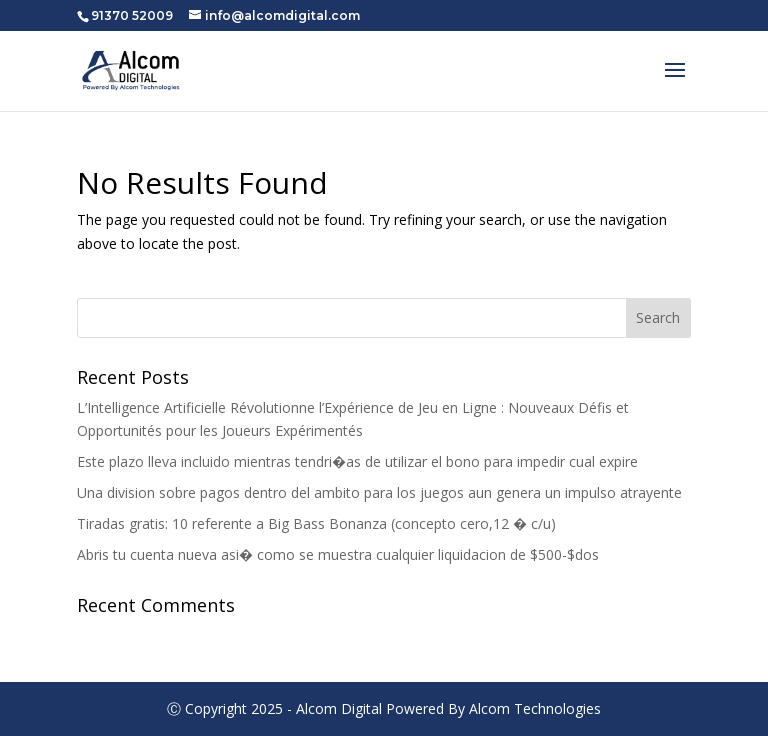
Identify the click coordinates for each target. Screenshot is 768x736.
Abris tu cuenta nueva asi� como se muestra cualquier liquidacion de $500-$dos (338, 554)
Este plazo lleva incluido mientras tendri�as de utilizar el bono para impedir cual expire (357, 461)
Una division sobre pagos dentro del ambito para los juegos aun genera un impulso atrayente (379, 492)
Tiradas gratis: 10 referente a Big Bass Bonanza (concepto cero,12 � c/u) (316, 523)
